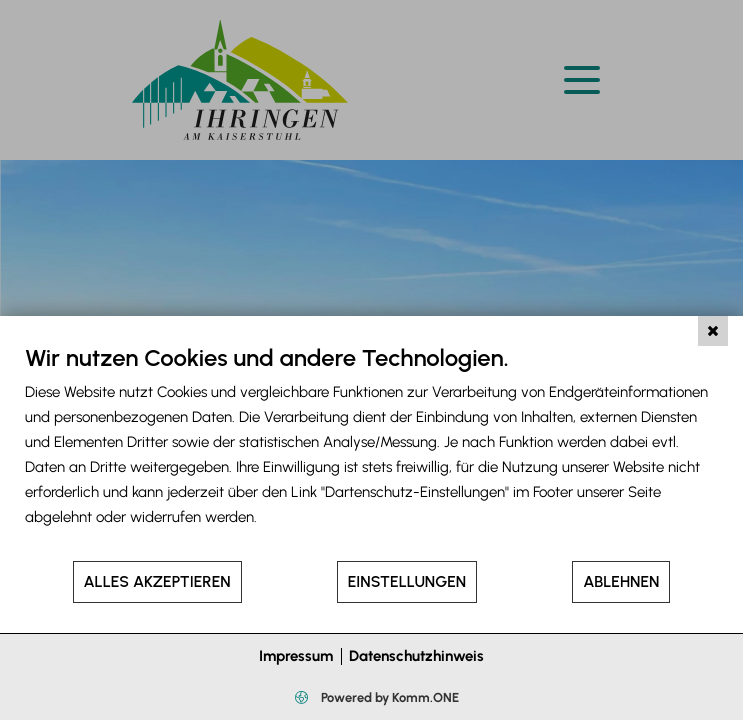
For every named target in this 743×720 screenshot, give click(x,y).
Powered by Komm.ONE (388, 697)
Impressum (296, 656)
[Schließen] (713, 331)
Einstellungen (407, 581)
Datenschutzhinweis (416, 656)
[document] (371, 451)
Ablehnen (621, 581)
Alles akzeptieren (157, 581)
